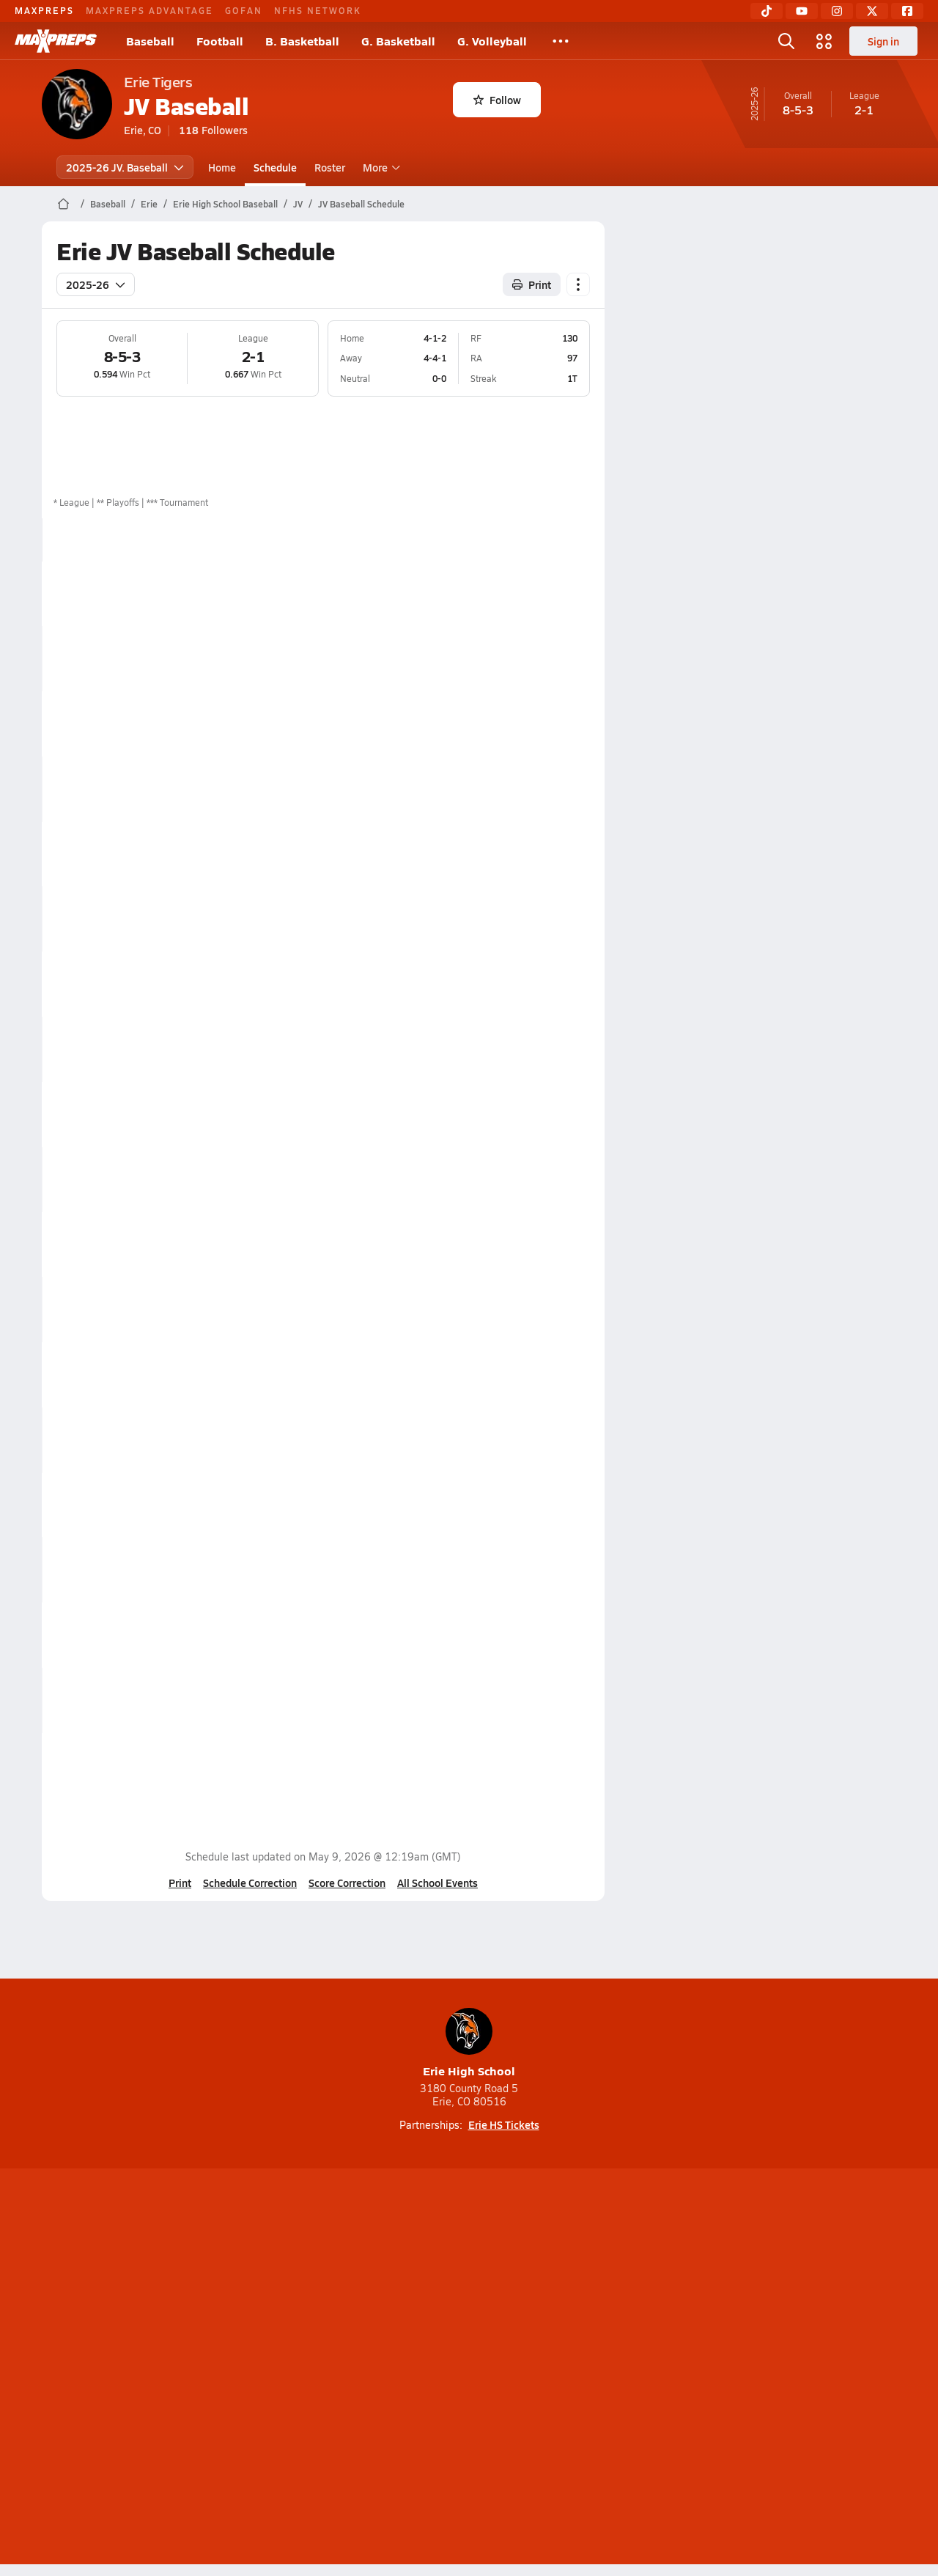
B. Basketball (302, 40)
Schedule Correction (250, 1882)
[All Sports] (561, 41)
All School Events (437, 1882)
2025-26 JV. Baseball (125, 167)
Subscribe (296, 2369)
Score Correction (347, 1882)
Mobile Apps (221, 2369)
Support (784, 2369)
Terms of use (465, 2369)
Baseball (150, 40)
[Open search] (786, 41)
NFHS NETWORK (317, 10)
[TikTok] (766, 11)
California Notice (563, 2369)
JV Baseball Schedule (361, 204)
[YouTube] (802, 11)
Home (222, 167)
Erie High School (469, 2043)
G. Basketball (398, 40)
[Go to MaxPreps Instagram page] (469, 2310)
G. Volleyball (492, 40)
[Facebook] (907, 11)
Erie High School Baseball (225, 204)
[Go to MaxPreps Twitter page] (521, 2310)
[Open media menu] (824, 41)
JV (298, 204)
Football (219, 40)
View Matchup (516, 723)
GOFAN (243, 10)
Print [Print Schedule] (531, 284)
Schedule (275, 167)
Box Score (506, 593)
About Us (148, 2369)
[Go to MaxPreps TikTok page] (363, 2310)
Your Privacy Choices (682, 2369)
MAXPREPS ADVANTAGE (149, 10)
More (379, 167)
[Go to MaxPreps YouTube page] (416, 2310)
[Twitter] (872, 11)
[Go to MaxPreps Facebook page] (574, 2310)
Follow (497, 99)
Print (180, 1882)
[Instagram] (837, 11)
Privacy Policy (376, 2369)
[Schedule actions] (578, 284)
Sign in (883, 41)
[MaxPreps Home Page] (63, 204)
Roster (329, 167)
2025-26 (95, 284)
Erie (149, 204)
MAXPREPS (44, 10)
